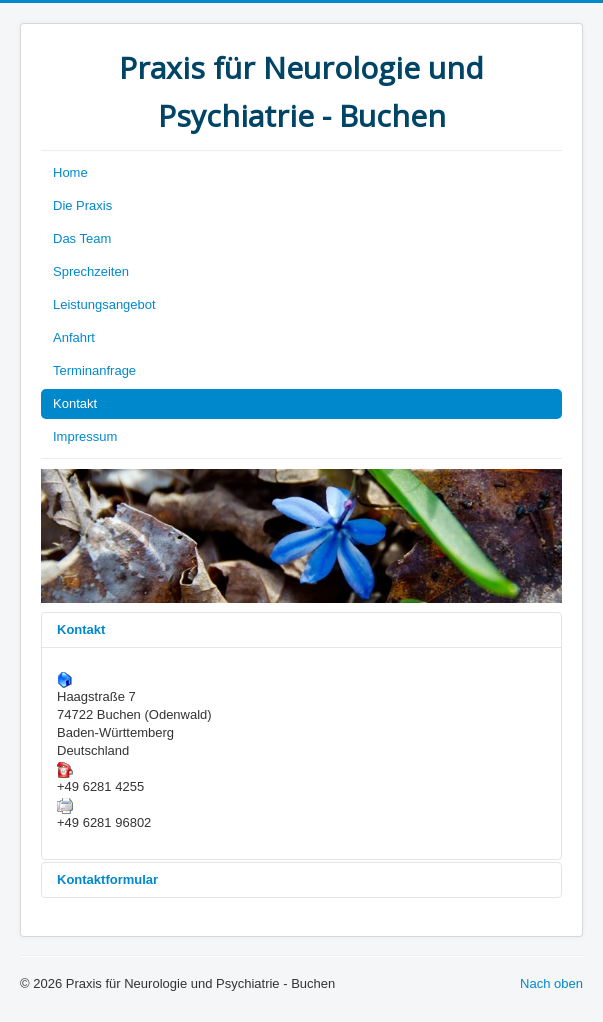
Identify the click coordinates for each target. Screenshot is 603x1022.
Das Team (82, 238)
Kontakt (75, 403)
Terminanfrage (94, 370)
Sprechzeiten (91, 271)
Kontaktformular (107, 879)
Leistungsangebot (104, 304)
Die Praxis (82, 205)
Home (70, 172)
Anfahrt (74, 337)
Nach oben (551, 983)
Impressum (85, 436)
